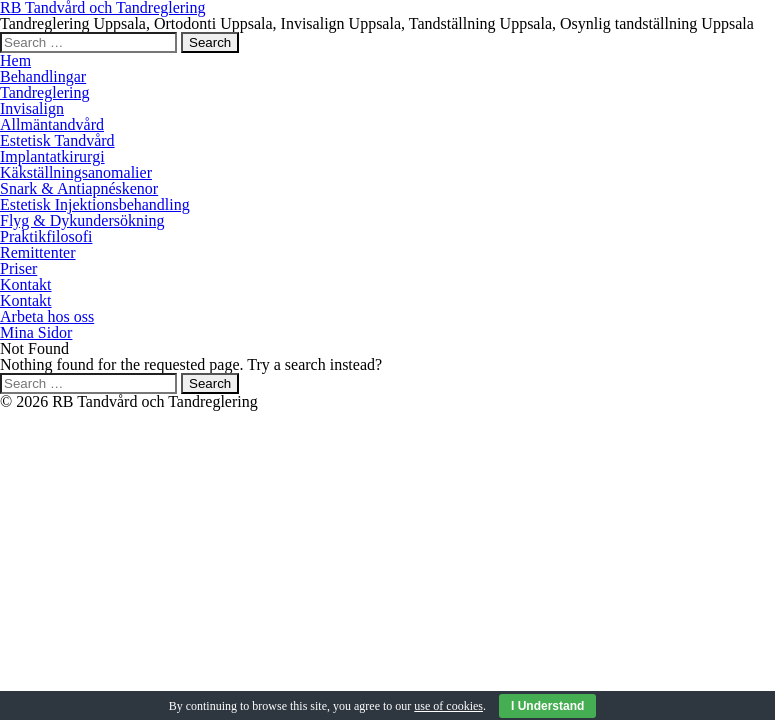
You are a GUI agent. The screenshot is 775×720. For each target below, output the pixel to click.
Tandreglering (45, 92)
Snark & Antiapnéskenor (79, 188)
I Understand (547, 706)
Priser (18, 268)
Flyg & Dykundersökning (82, 220)
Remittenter (38, 252)
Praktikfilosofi (46, 236)
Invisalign (32, 108)
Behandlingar (43, 76)
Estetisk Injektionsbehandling (95, 204)
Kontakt (26, 284)
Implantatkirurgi (52, 156)
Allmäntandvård (52, 124)
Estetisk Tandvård (57, 140)
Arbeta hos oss (47, 316)
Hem (15, 60)
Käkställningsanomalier (76, 172)
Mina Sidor (36, 332)
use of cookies (448, 706)
